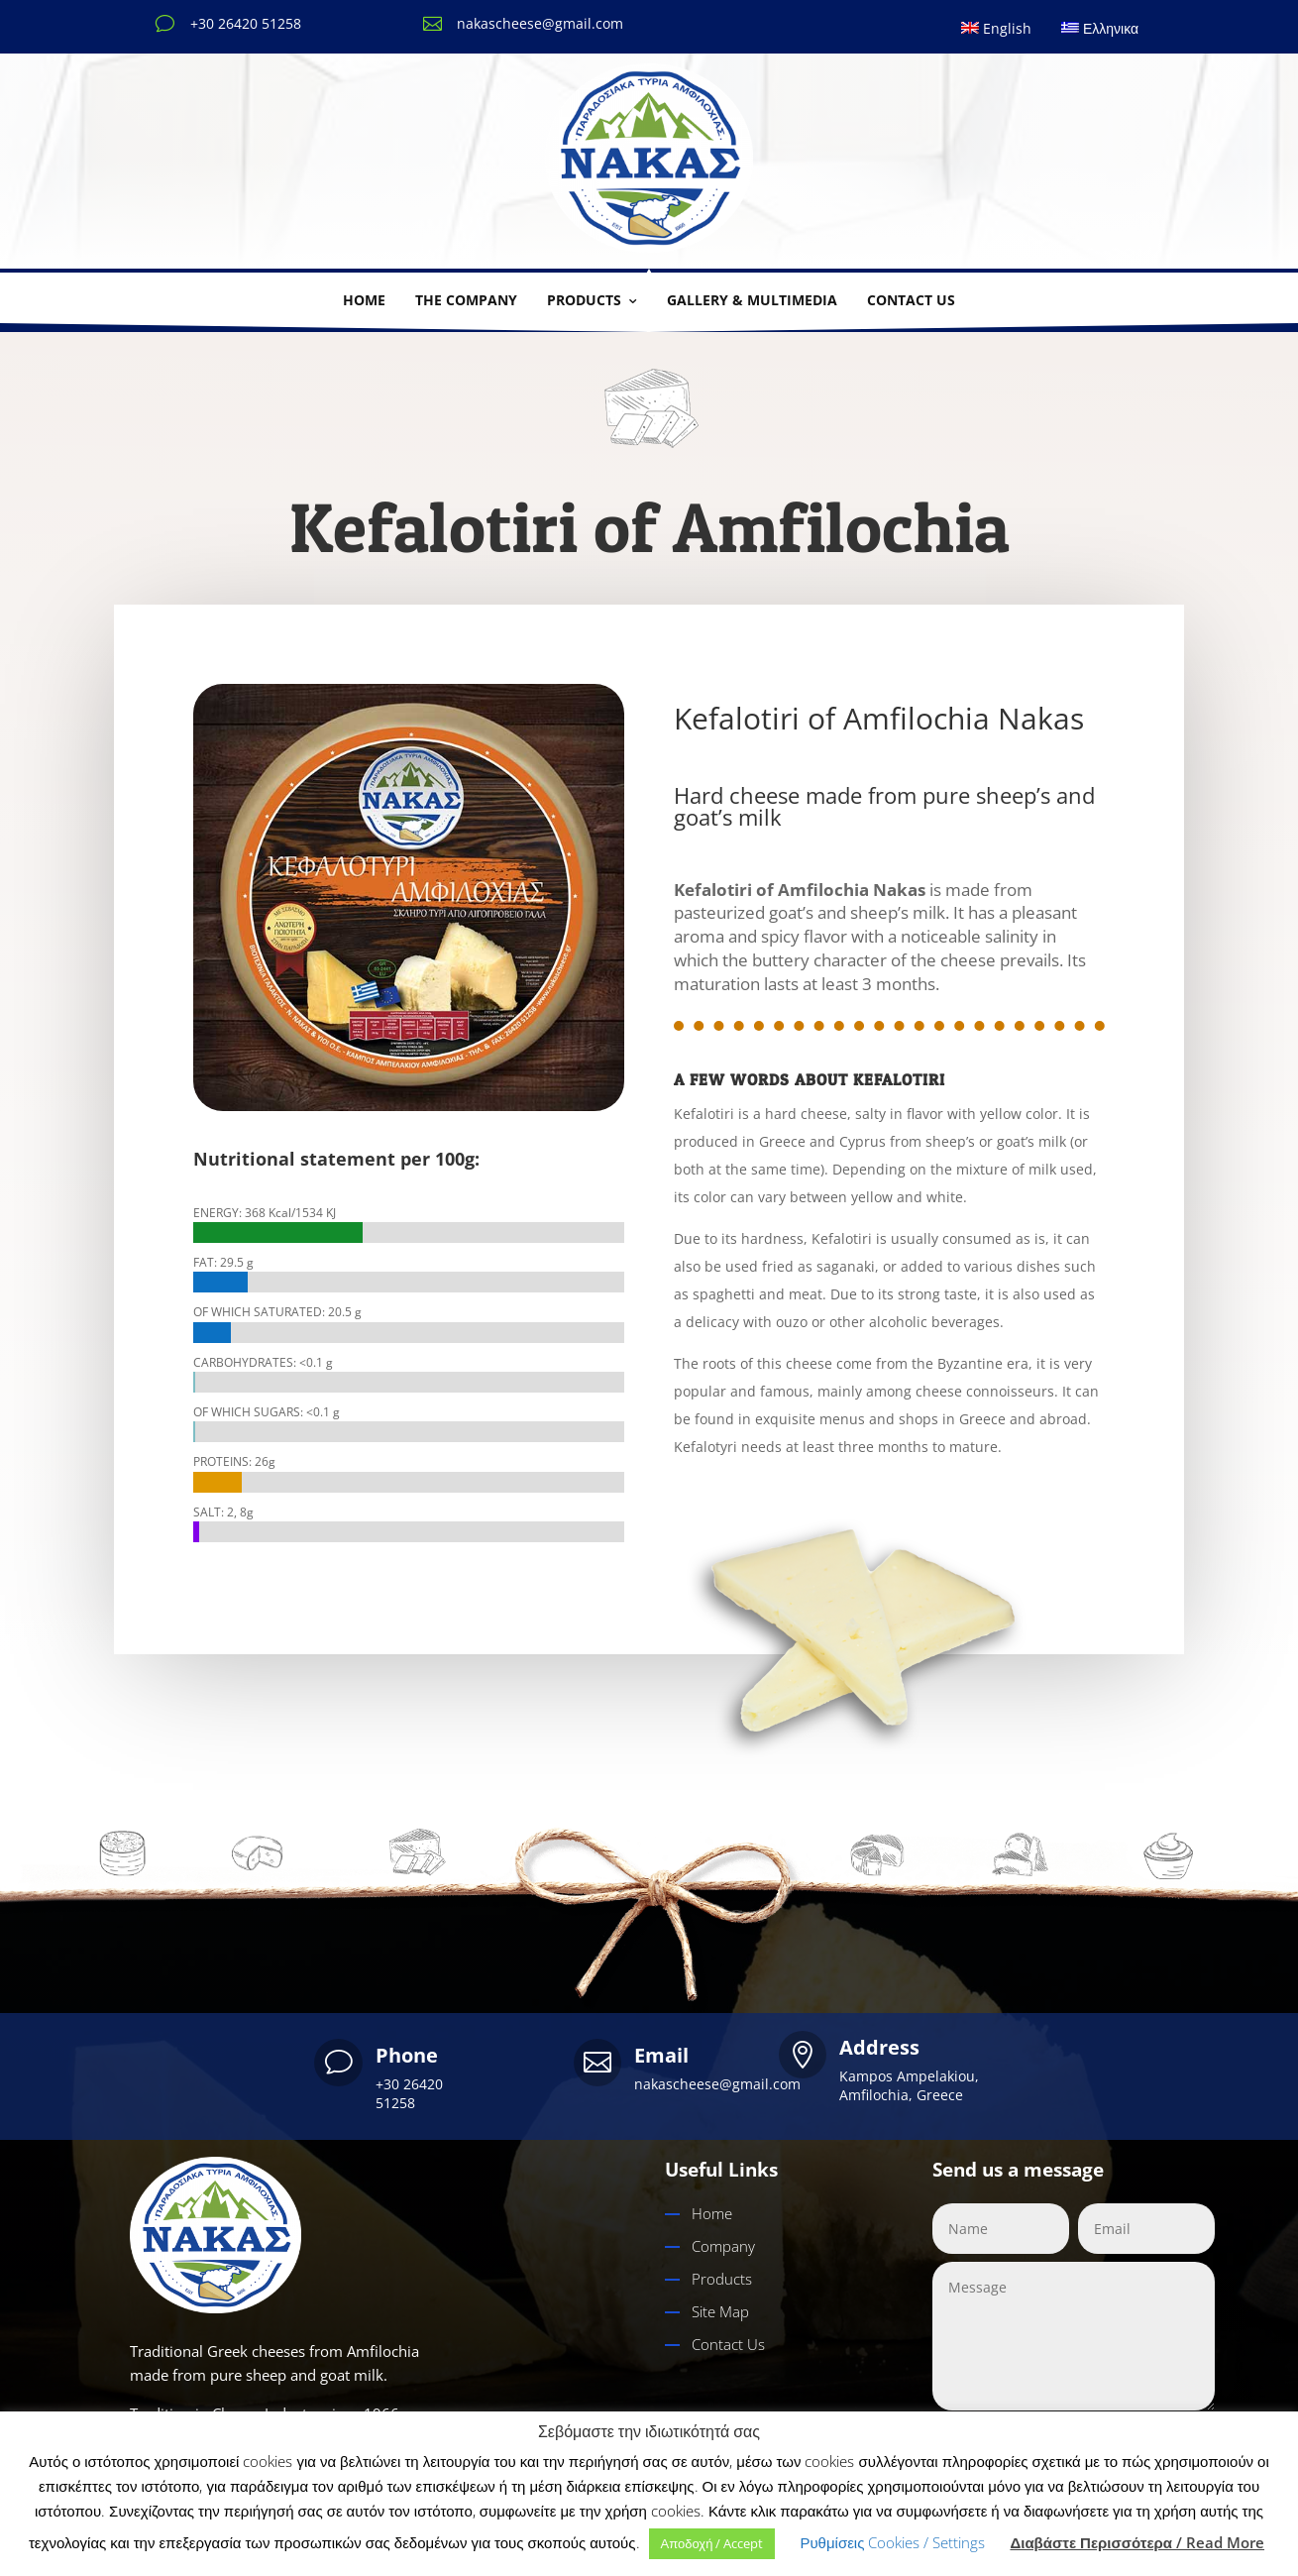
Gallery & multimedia (752, 299)
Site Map (720, 2311)
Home (364, 299)
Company (723, 2246)
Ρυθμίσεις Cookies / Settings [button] (892, 2542)
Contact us (911, 299)
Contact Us (728, 2344)
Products (584, 299)
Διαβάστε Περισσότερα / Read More (1137, 2542)
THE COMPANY (466, 299)
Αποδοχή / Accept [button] (712, 2543)
